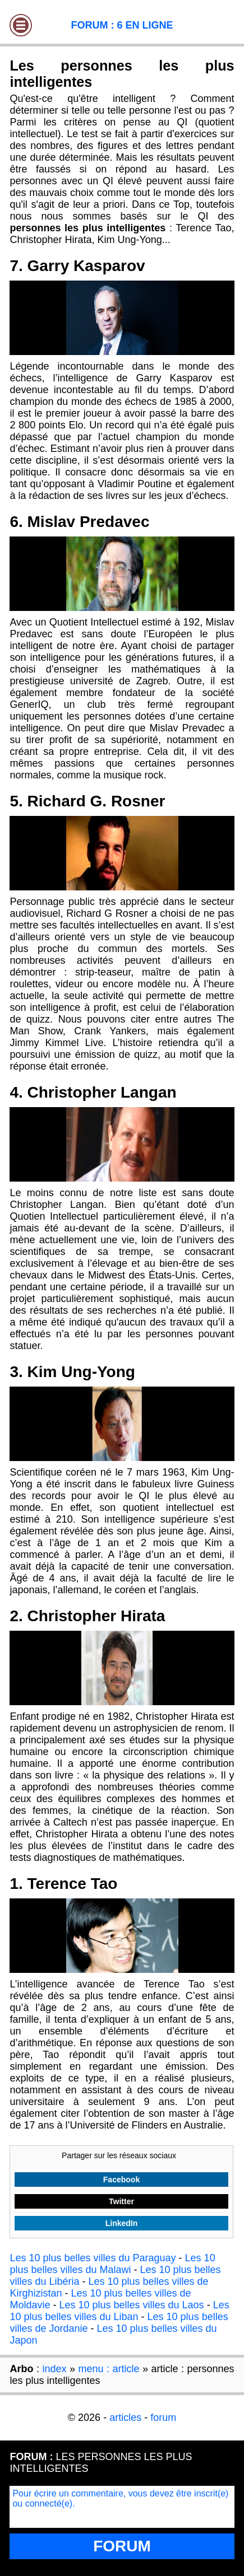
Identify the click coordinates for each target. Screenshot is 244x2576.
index (54, 2368)
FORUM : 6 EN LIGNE (122, 25)
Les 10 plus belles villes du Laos (131, 2305)
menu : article (108, 2368)
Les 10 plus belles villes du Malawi (112, 2263)
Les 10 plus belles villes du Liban (119, 2310)
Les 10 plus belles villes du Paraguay (93, 2258)
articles (125, 2417)
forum (163, 2417)
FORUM (122, 2546)
